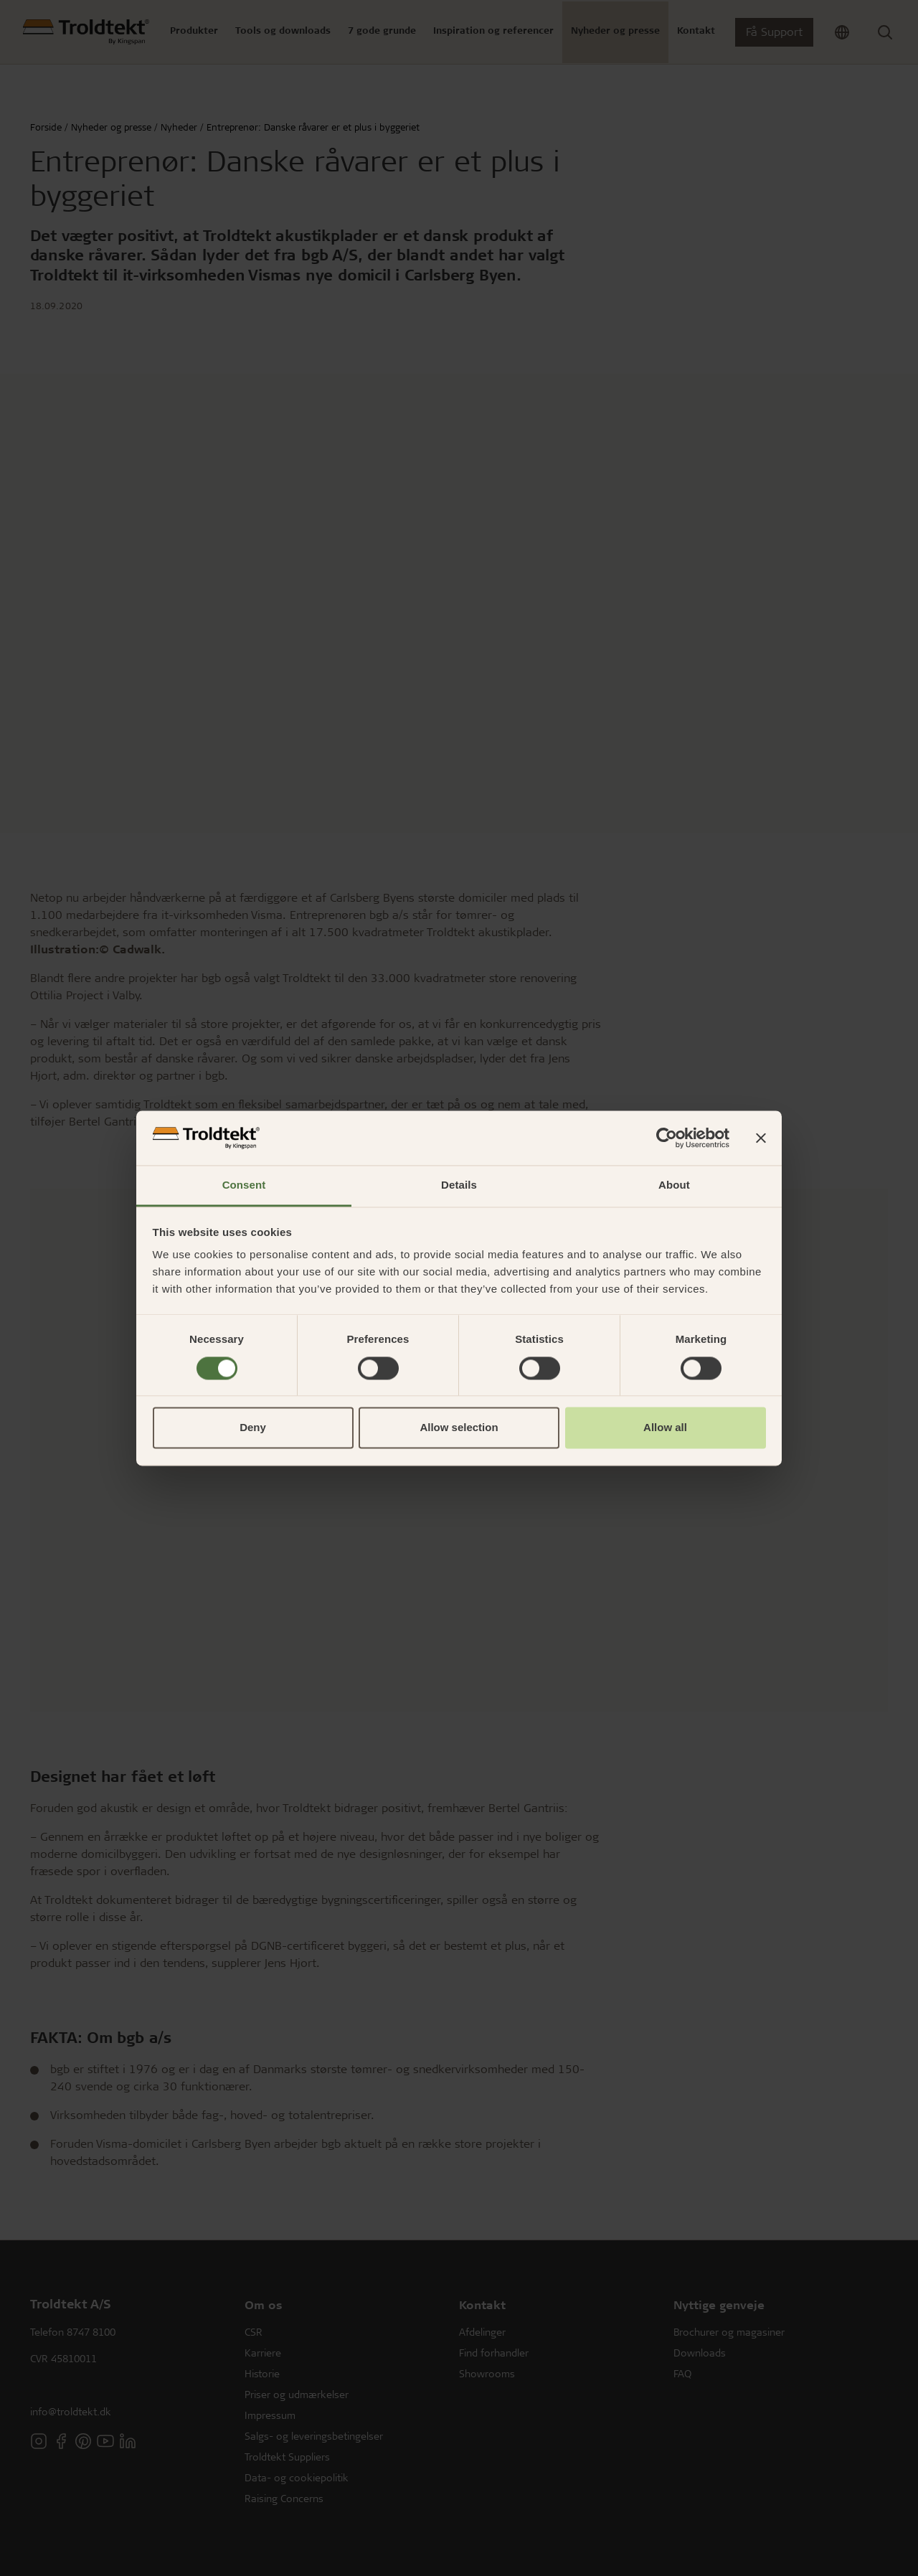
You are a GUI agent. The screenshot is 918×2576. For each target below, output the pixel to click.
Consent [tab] (244, 1185)
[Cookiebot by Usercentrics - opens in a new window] (666, 1137)
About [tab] (674, 1185)
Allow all (665, 1428)
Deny (253, 1428)
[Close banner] (761, 1138)
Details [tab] (459, 1185)
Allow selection (459, 1428)
